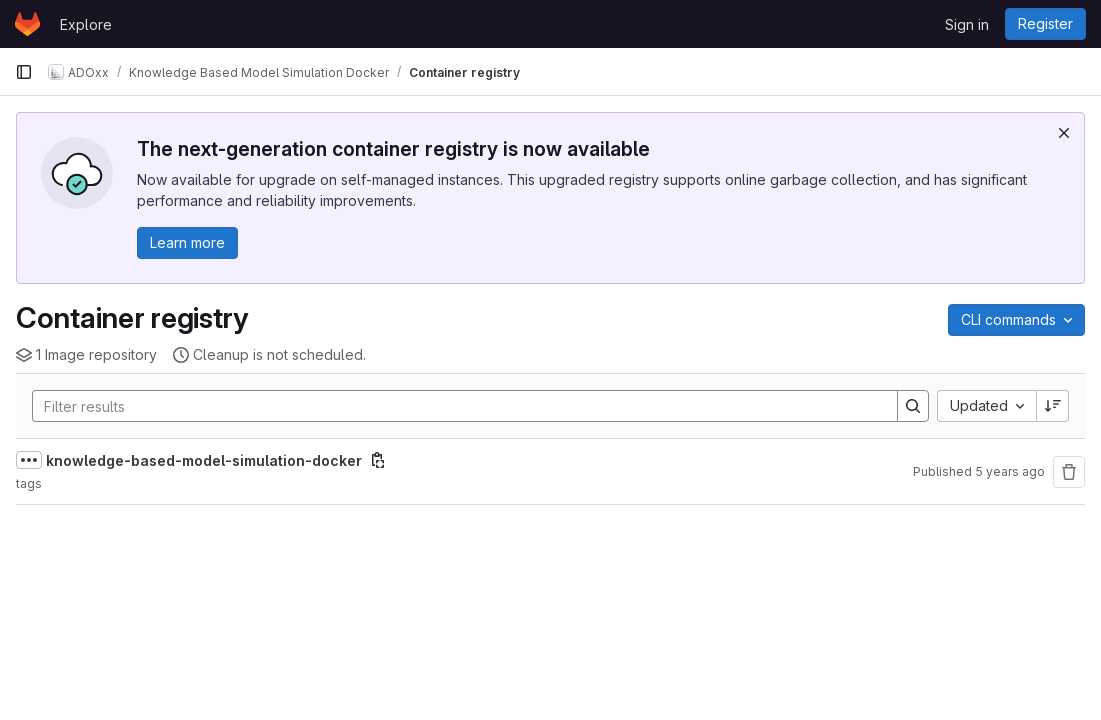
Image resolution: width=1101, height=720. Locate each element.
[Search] (455, 406)
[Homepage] (27, 24)
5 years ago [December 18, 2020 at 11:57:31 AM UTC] (1010, 471)
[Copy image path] (378, 460)
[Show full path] (29, 460)
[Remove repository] (1069, 472)
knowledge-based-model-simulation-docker (204, 460)
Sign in (967, 24)
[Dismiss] (1064, 133)
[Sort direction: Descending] (1053, 406)
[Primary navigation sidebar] (24, 72)
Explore (86, 24)
